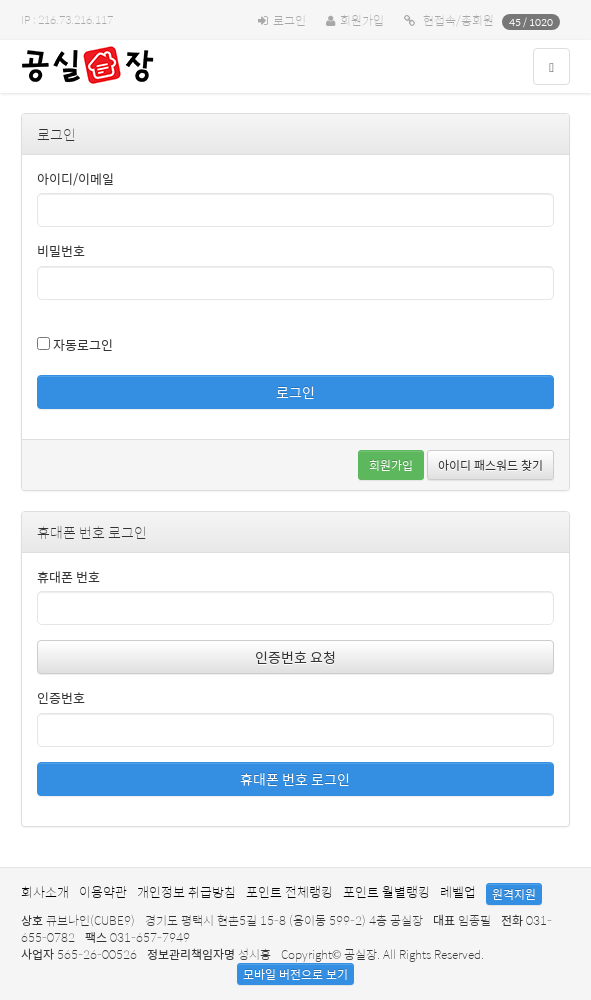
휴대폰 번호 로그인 (295, 779)
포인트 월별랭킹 (386, 891)
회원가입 (362, 20)
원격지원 (514, 894)
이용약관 (103, 891)
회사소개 (45, 891)
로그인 (289, 20)
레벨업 (458, 891)
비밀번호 (61, 251)
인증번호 (61, 698)
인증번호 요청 (295, 657)
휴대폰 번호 (68, 577)
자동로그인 (75, 344)
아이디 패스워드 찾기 (490, 465)
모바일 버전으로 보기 (295, 974)
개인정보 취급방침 (186, 891)
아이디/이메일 (75, 179)
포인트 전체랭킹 (289, 891)
